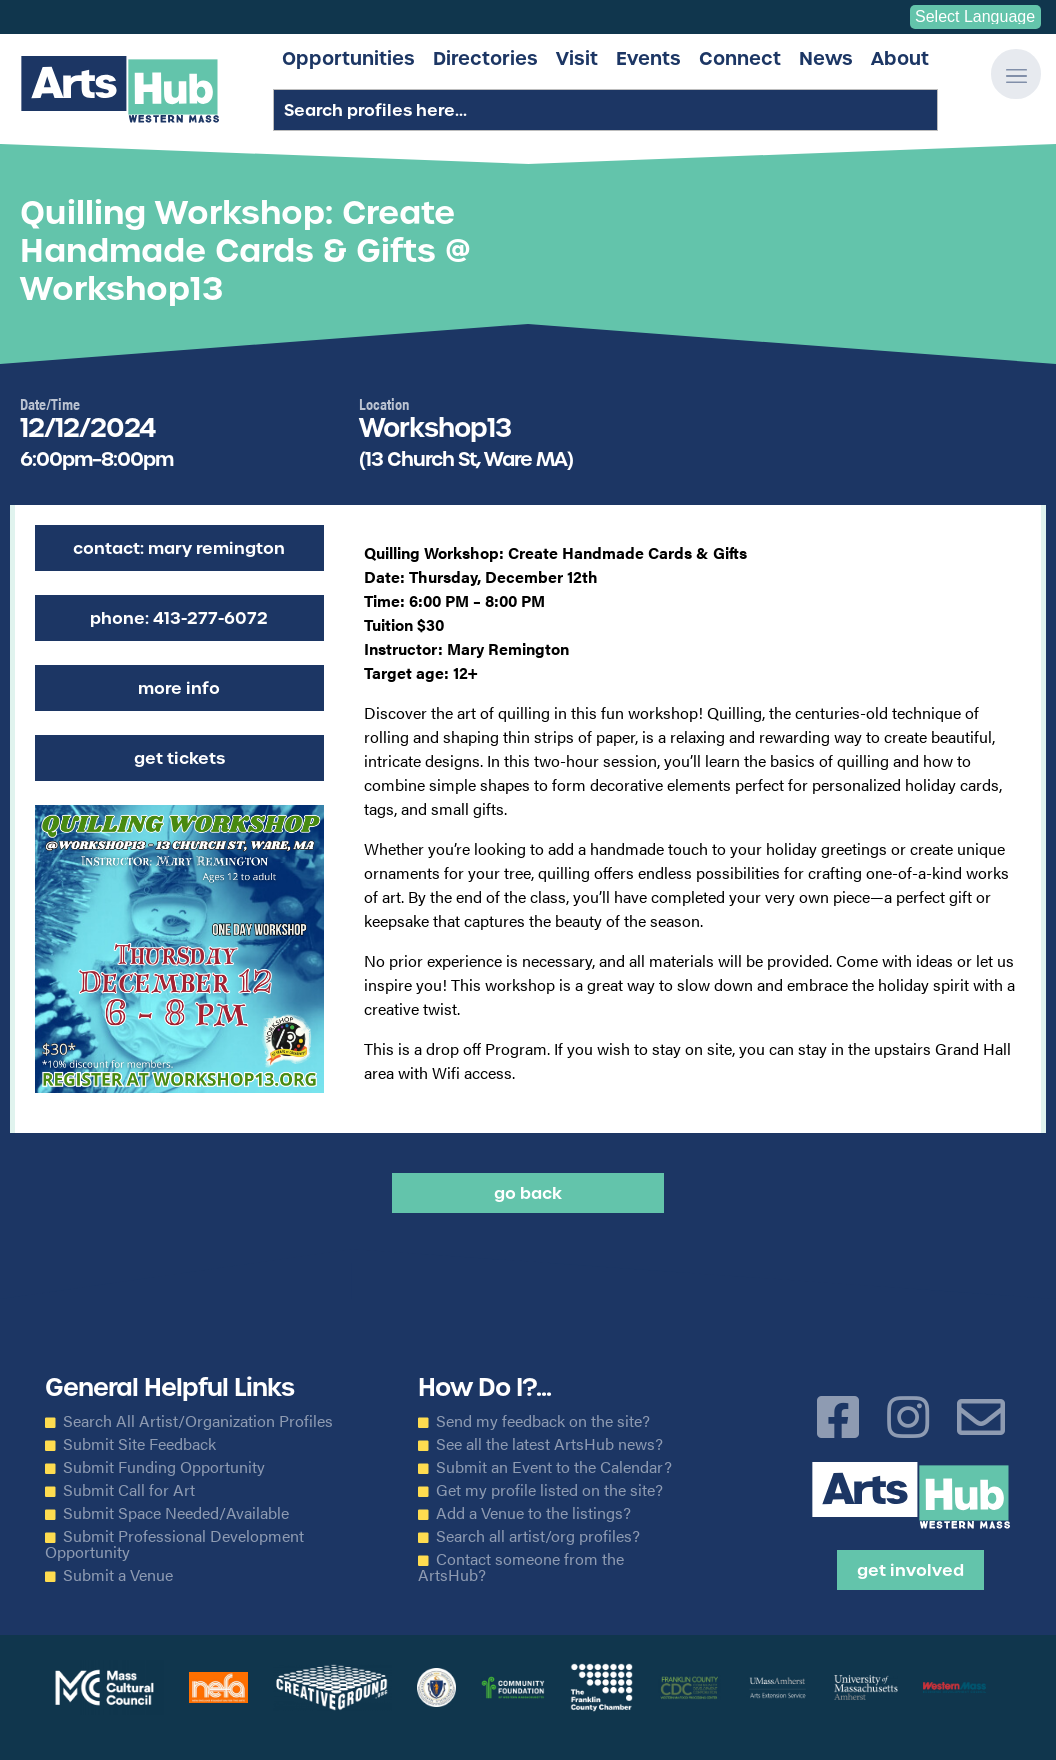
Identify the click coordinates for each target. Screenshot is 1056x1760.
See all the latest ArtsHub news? (549, 1444)
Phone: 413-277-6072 (179, 618)
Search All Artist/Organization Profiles (198, 1421)
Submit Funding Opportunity (164, 1467)
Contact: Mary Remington (179, 548)
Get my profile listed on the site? (549, 1490)
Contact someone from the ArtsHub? (521, 1567)
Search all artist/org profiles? (538, 1536)
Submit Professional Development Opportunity (174, 1544)
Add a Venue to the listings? (533, 1513)
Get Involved (910, 1570)
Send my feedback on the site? (543, 1421)
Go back (528, 1193)
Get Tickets (179, 758)
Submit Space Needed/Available (176, 1513)
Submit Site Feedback (139, 1444)
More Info (179, 688)
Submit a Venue (118, 1575)
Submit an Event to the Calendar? (554, 1467)
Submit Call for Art (129, 1490)
